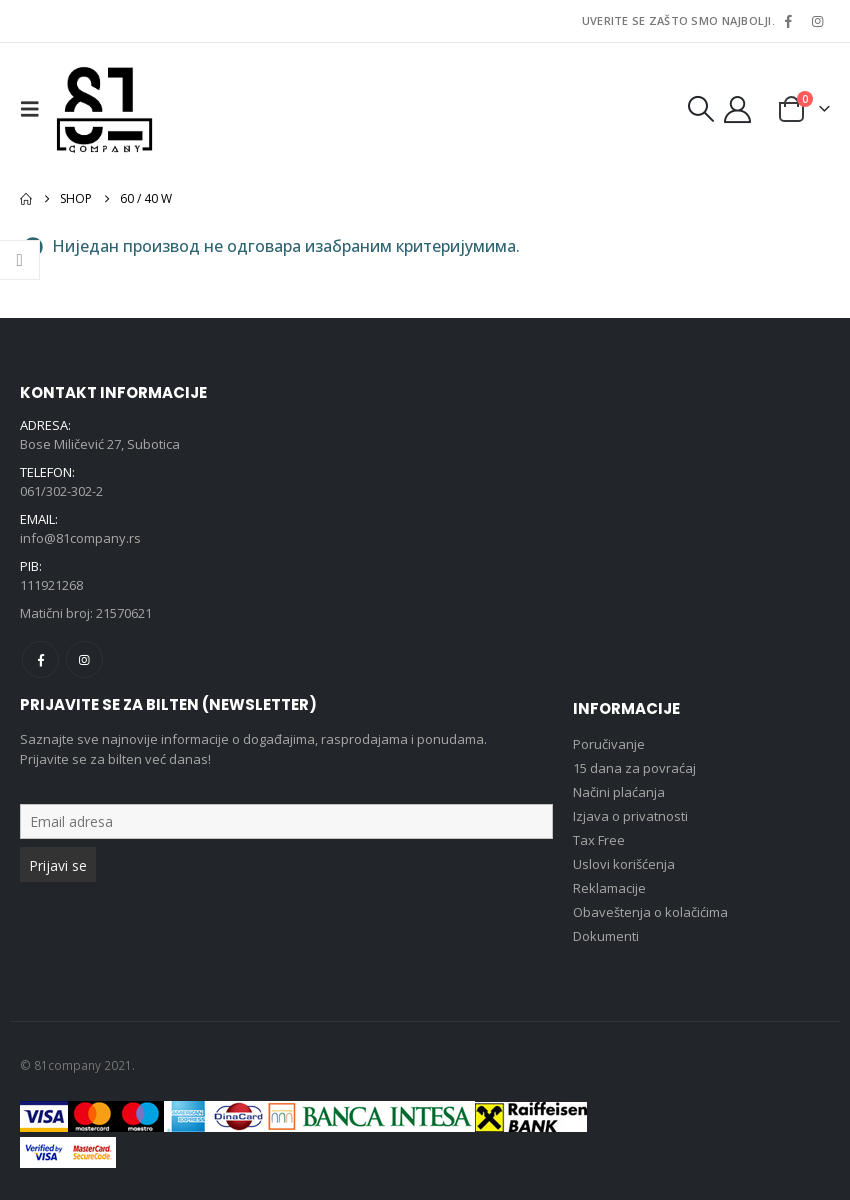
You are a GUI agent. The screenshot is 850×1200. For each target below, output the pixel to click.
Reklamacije (609, 888)
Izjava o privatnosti (630, 816)
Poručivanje (609, 744)
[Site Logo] (104, 109)
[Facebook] (788, 21)
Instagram (84, 659)
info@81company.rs (80, 538)
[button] (35, 109)
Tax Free (599, 840)
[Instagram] (817, 21)
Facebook (40, 659)
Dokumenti (606, 936)
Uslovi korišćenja (624, 864)
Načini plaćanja (619, 792)
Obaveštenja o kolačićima (650, 912)
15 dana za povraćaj (634, 768)
